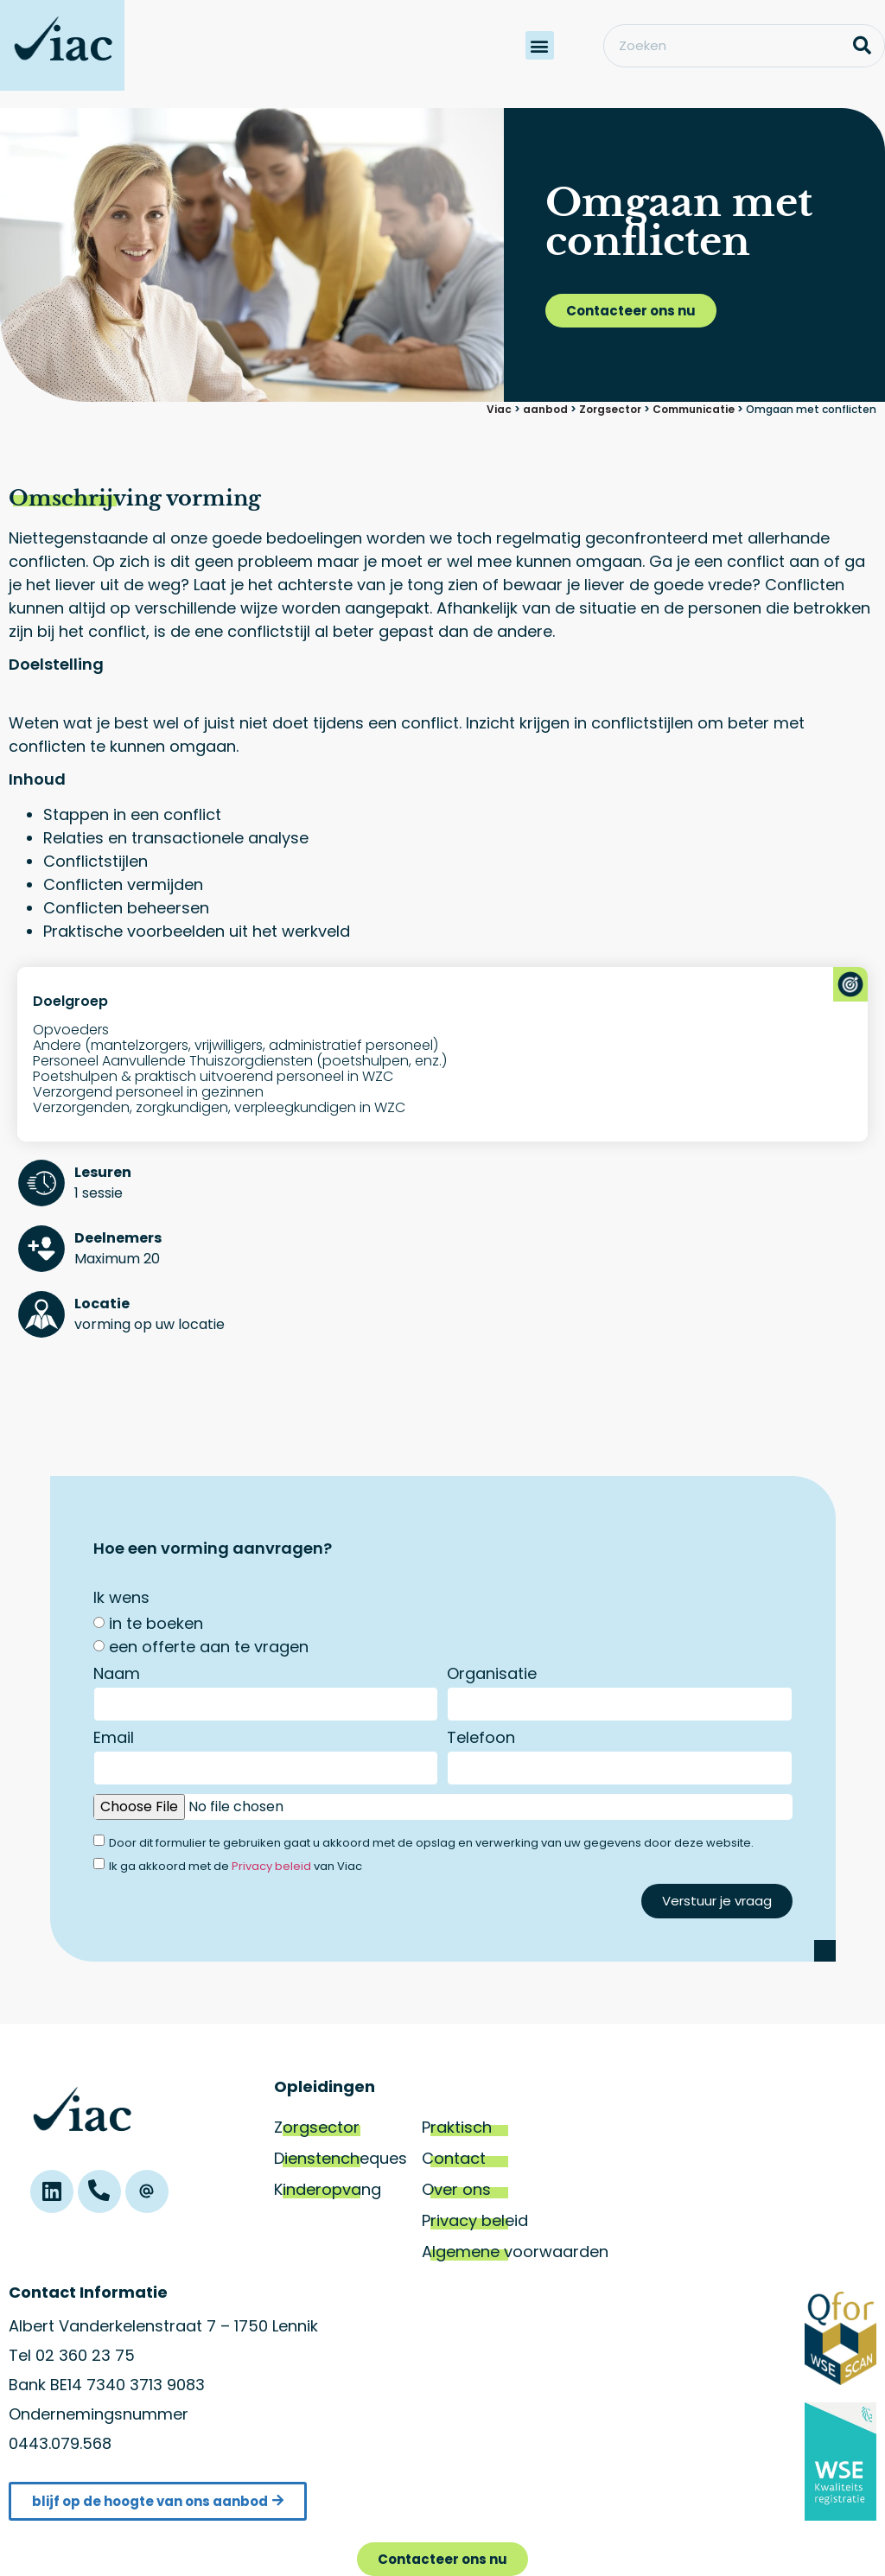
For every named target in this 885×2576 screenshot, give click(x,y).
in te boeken (156, 1623)
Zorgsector (317, 2127)
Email (113, 1739)
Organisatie (492, 1675)
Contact (454, 2158)
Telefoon (481, 1739)
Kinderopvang (327, 2189)
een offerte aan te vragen (209, 1646)
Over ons (456, 2189)
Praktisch (457, 2127)
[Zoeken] (862, 46)
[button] (539, 45)
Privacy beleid (271, 1866)
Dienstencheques (340, 2158)
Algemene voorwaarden (515, 2251)
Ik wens (121, 1599)
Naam (116, 1675)
